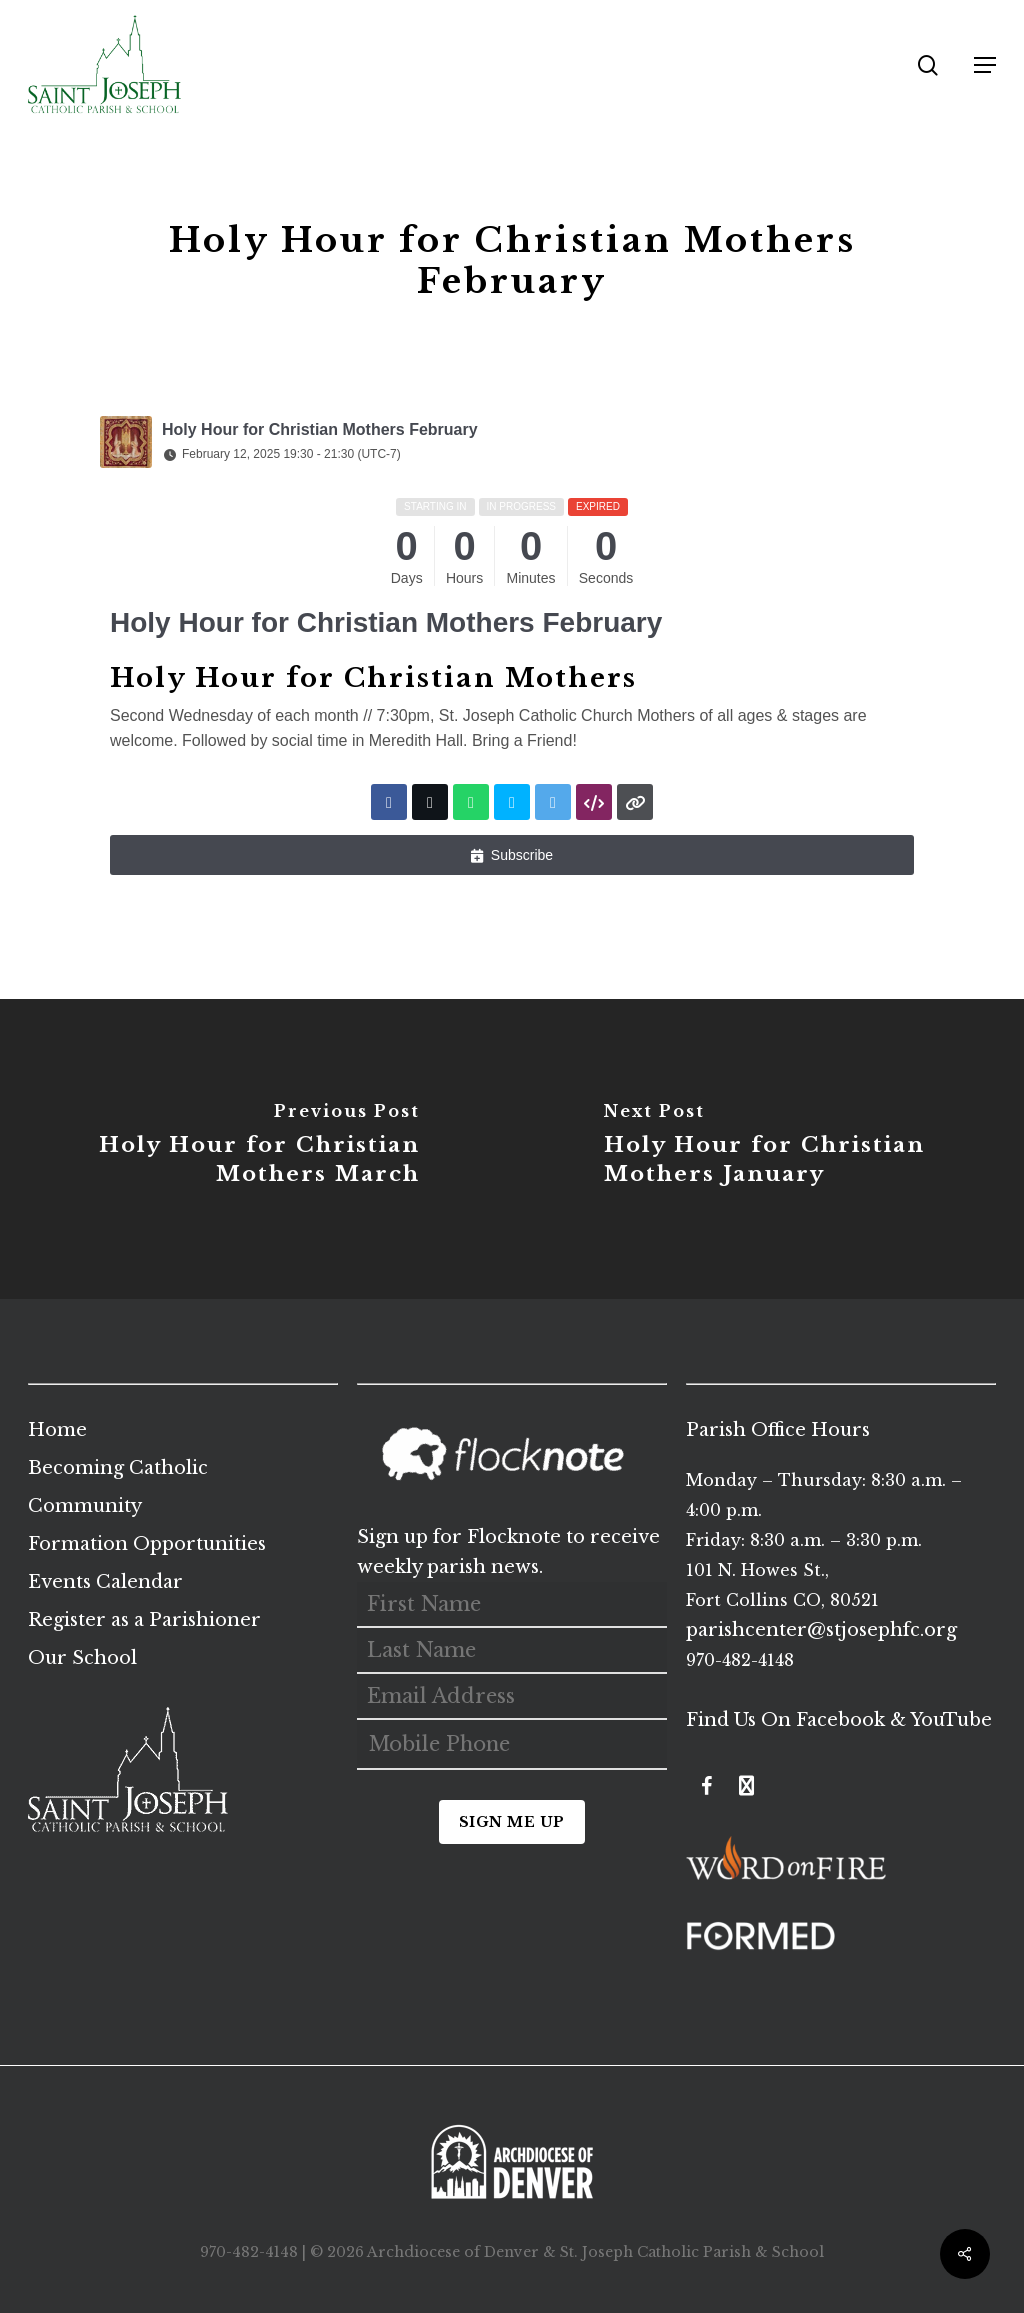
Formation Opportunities (147, 1544)
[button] (985, 65)
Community (85, 1506)
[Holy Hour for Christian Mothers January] (768, 1149)
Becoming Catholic (118, 1468)
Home (57, 1430)
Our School (82, 1658)
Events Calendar (105, 1582)
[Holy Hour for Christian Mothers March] (256, 1149)
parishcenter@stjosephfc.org (821, 1630)
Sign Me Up (512, 1822)
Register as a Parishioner (144, 1620)
